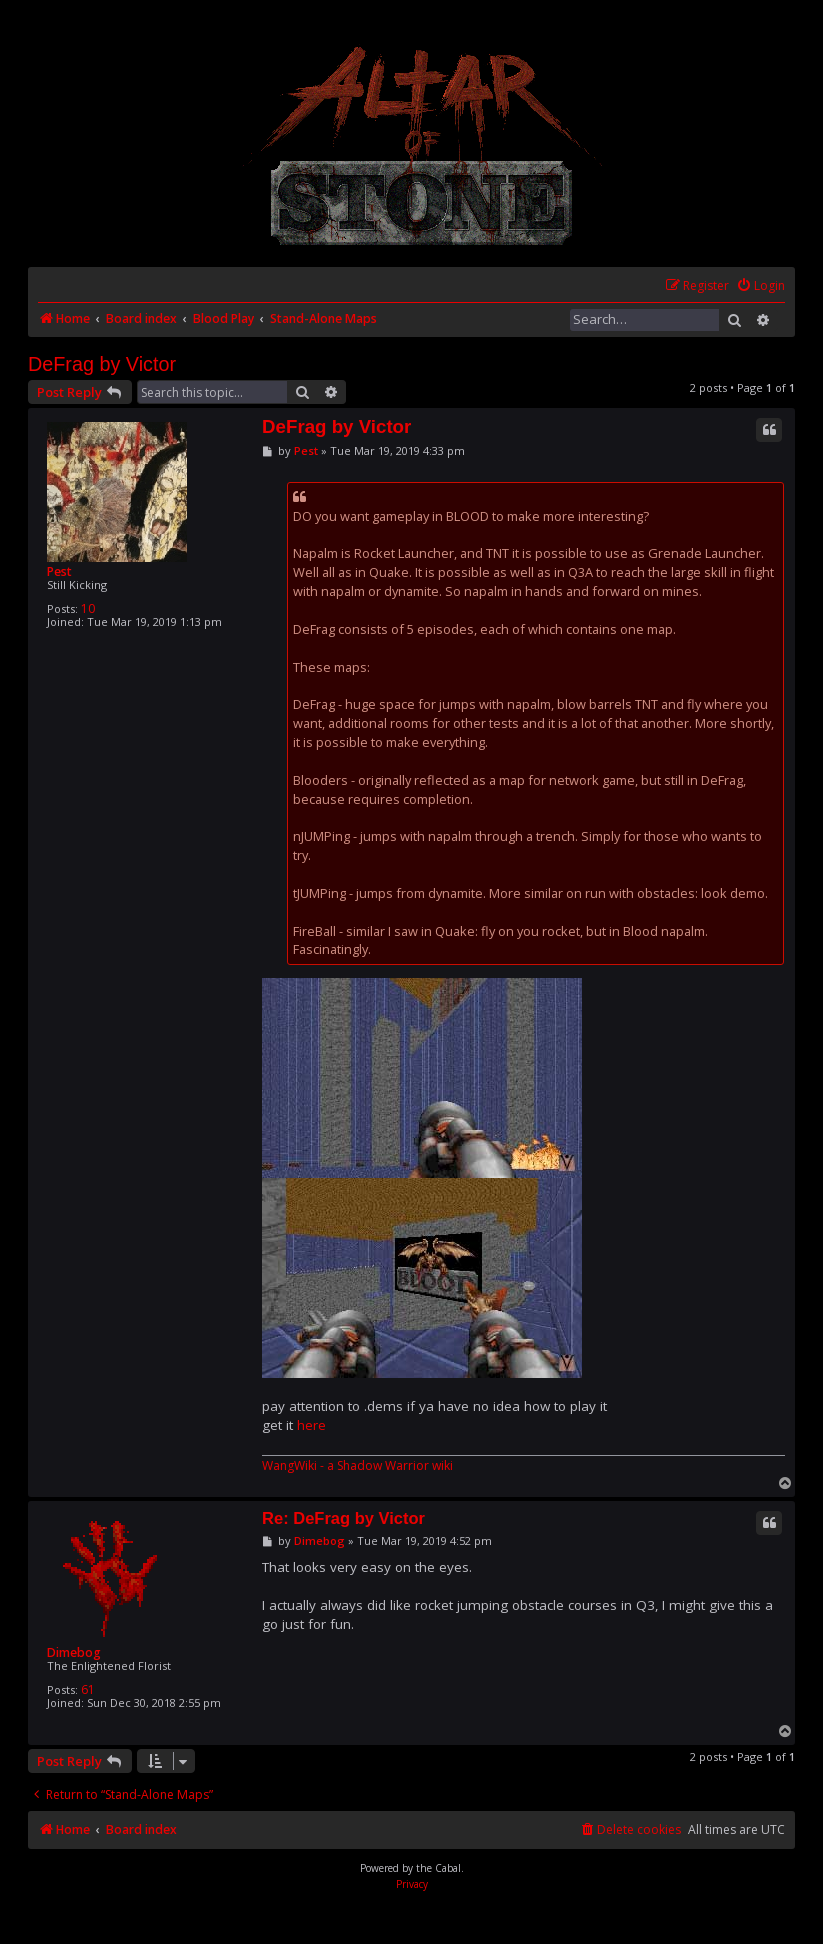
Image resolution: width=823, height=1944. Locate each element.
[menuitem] (760, 286)
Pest (59, 571)
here (311, 1425)
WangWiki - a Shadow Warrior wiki (357, 1466)
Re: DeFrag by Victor (343, 1518)
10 (88, 608)
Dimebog (74, 1652)
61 (88, 1689)
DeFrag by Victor (102, 364)
